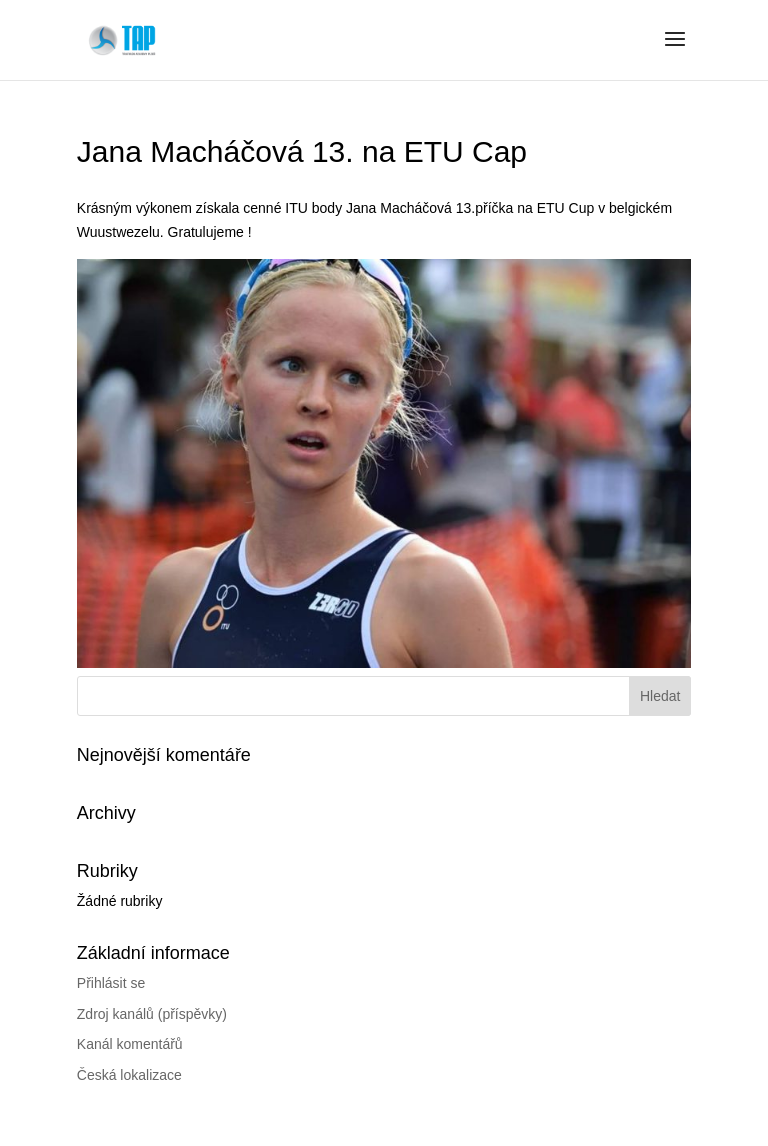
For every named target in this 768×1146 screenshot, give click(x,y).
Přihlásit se (111, 983)
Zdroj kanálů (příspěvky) (152, 1014)
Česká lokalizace (129, 1075)
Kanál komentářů (130, 1044)
